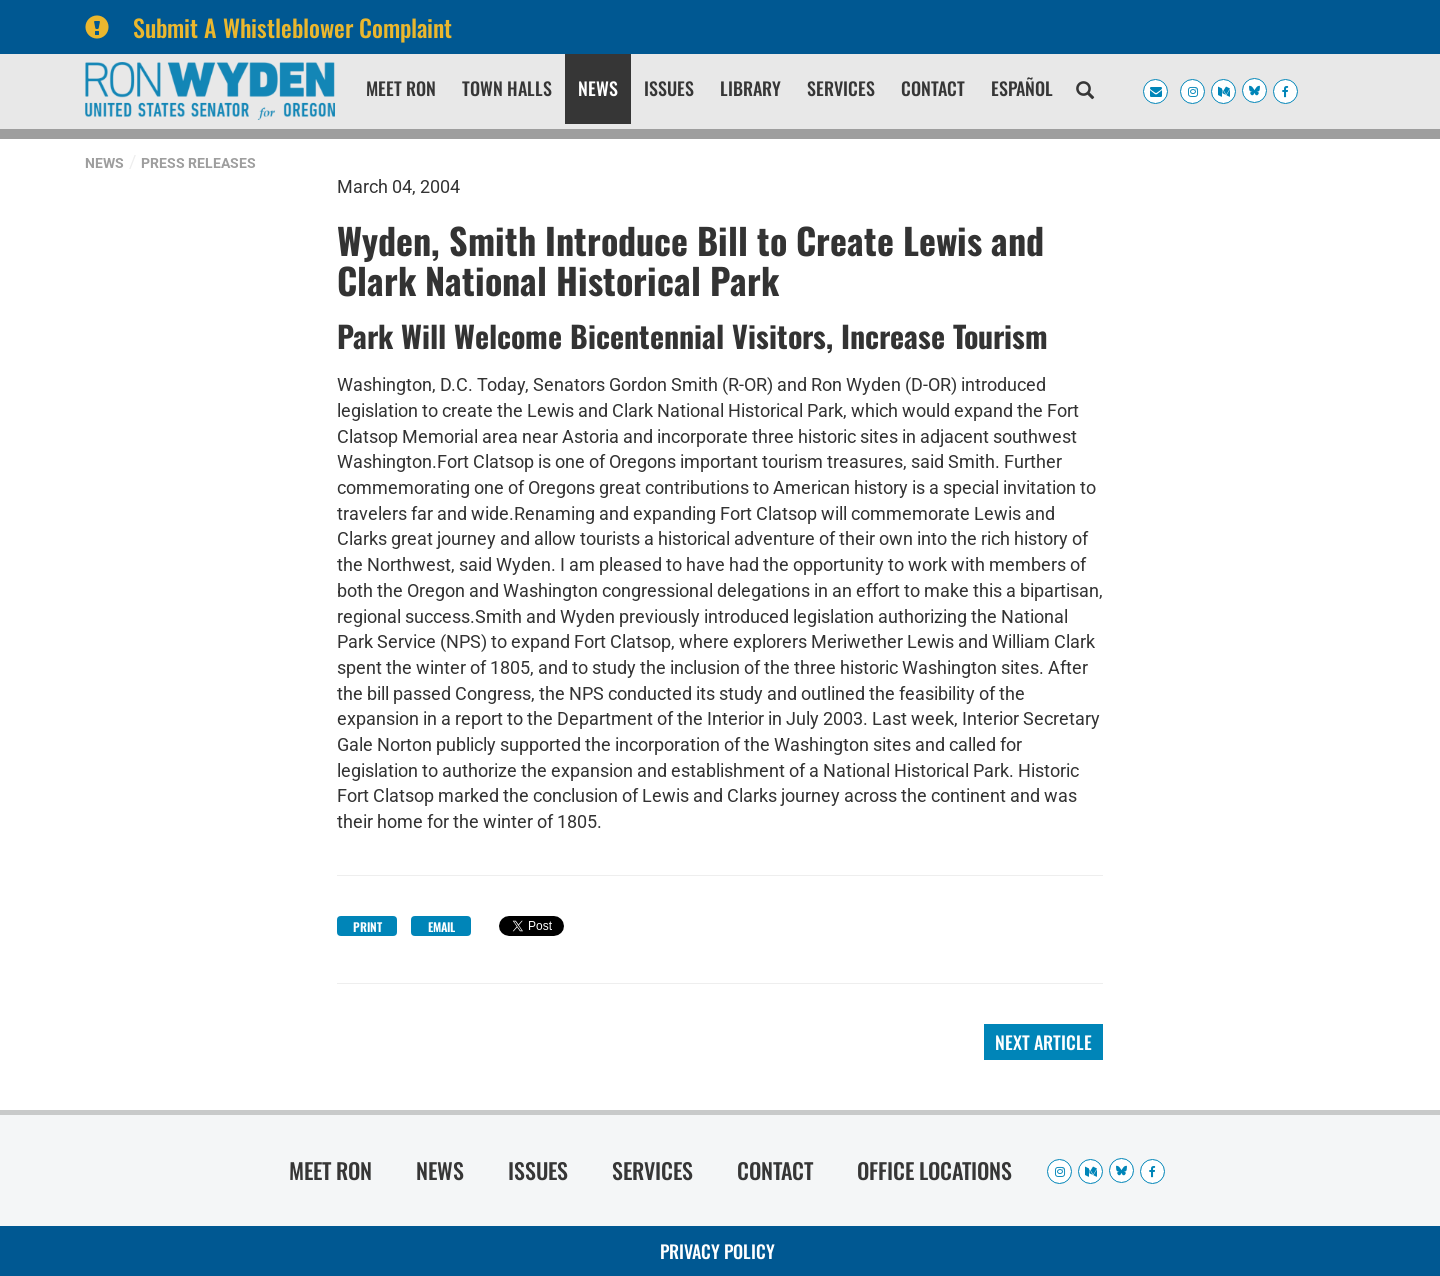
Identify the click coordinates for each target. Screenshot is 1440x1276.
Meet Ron (401, 88)
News (598, 88)
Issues (669, 88)
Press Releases (198, 163)
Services (841, 88)
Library (750, 88)
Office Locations (934, 1170)
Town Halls (507, 88)
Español (1022, 88)
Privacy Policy (717, 1251)
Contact (933, 88)
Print (367, 926)
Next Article (1043, 1042)
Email (441, 926)
